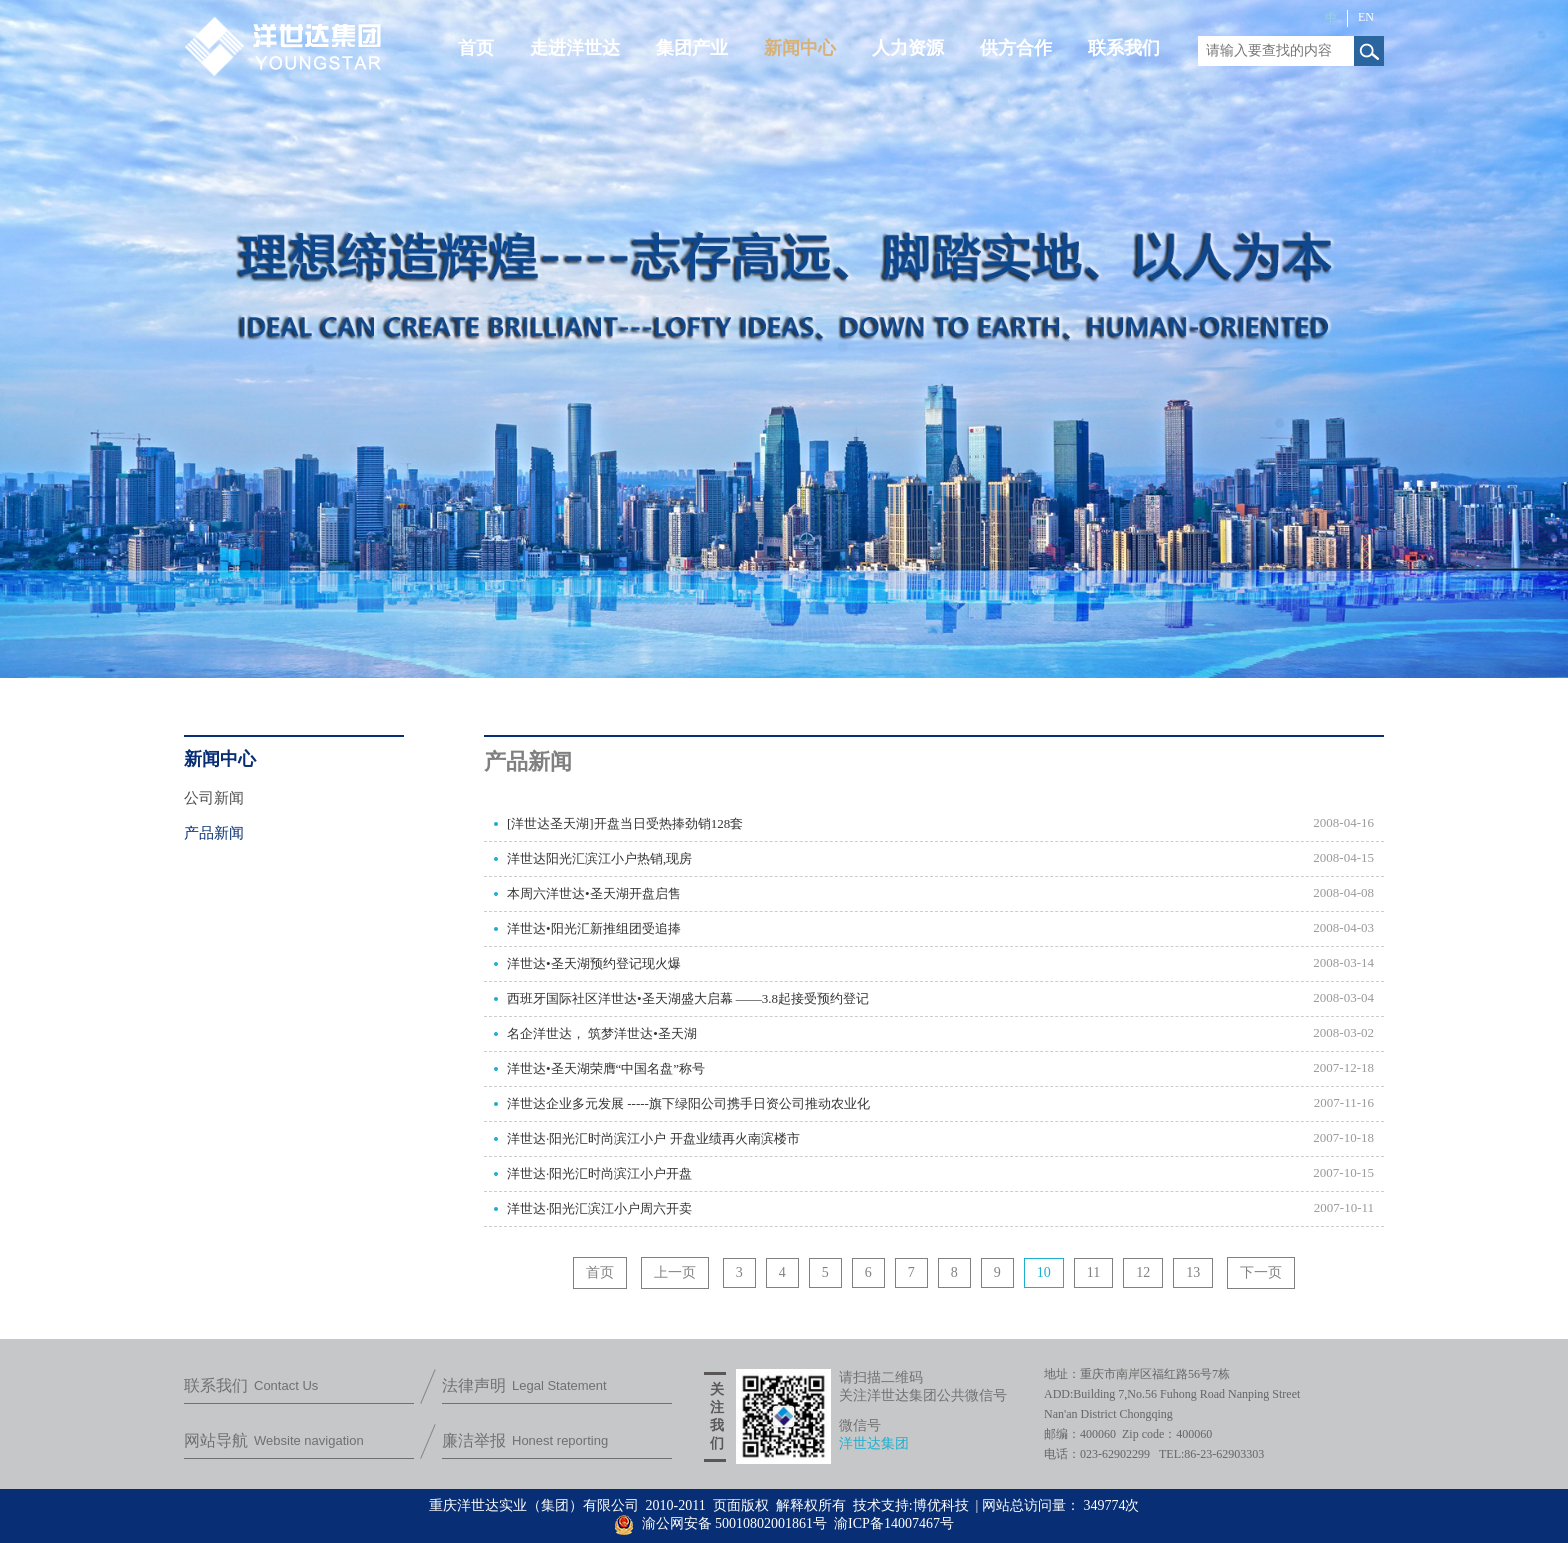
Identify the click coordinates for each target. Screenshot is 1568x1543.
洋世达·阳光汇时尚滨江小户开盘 (599, 1173)
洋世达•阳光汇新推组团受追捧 (594, 928)
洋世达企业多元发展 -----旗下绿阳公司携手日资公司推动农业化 (688, 1103)
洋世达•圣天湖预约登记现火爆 (594, 963)
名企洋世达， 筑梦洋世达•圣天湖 (602, 1033)
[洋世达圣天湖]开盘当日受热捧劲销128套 (625, 823)
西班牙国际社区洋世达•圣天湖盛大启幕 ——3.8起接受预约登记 (688, 998)
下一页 (1261, 1272)
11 (1093, 1272)
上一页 (675, 1272)
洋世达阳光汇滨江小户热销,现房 (599, 858)
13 (1193, 1272)
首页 (600, 1272)
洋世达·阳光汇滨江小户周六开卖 (599, 1208)
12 (1143, 1272)
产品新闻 (214, 833)
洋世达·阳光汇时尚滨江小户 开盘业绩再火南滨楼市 (653, 1138)
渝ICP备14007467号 (894, 1523)
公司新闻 (214, 798)
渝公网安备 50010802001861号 (720, 1523)
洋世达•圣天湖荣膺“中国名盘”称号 (606, 1068)
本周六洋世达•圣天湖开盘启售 (594, 893)
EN (1366, 17)
